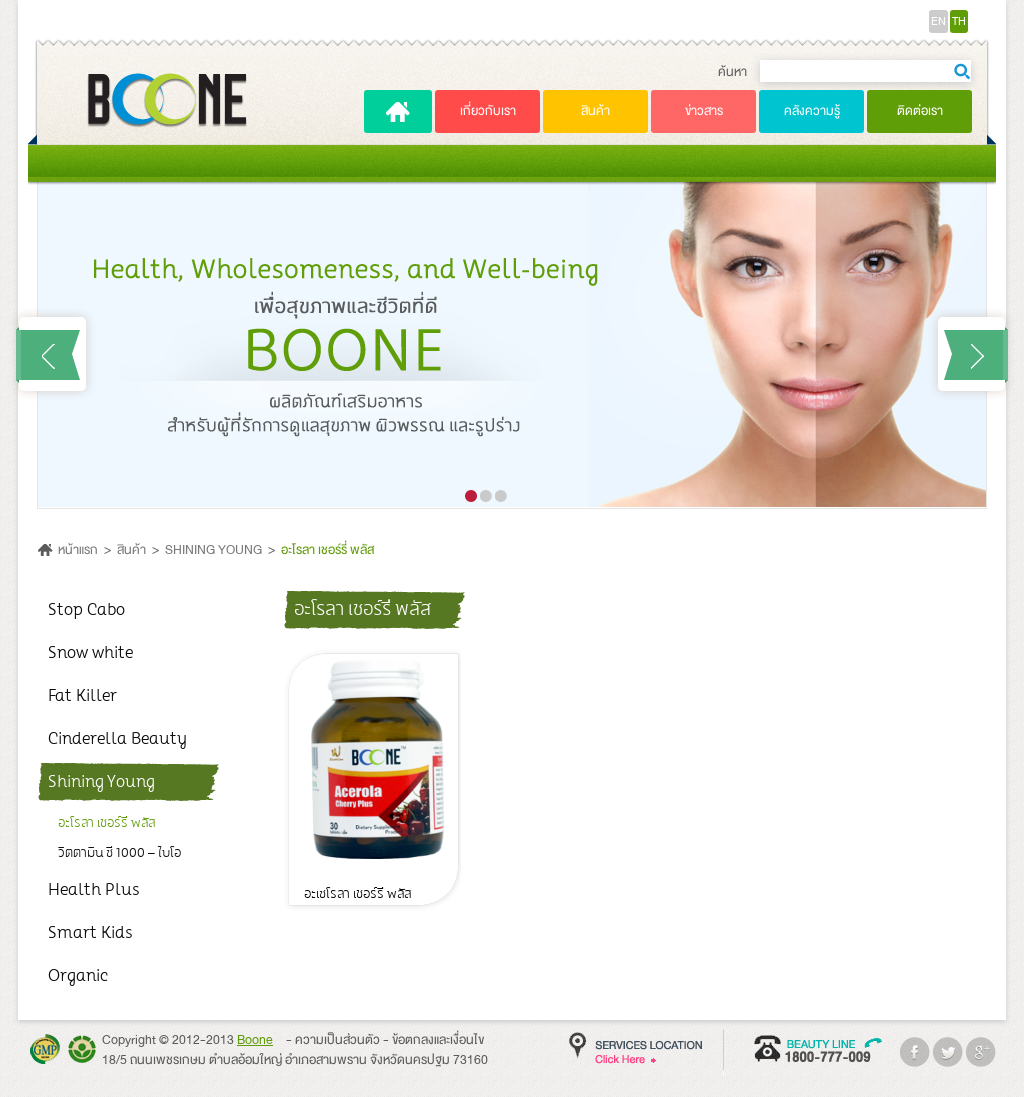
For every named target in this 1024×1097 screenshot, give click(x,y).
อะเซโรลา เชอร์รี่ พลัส (358, 894)
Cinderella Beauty (117, 739)
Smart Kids (90, 933)
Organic (78, 976)
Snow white (90, 653)
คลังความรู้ (812, 111)
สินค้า (595, 111)
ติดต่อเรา (920, 111)
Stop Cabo (86, 610)
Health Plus (94, 890)
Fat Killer (82, 696)
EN (938, 21)
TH (959, 21)
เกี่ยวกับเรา (488, 111)
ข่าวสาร (704, 111)
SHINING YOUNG (213, 550)
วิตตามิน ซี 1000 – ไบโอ (119, 853)
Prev (52, 354)
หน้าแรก (78, 550)
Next (971, 354)
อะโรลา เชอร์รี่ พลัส (327, 550)
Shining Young (101, 782)
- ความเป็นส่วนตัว (333, 1040)
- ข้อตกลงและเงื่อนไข (433, 1040)
